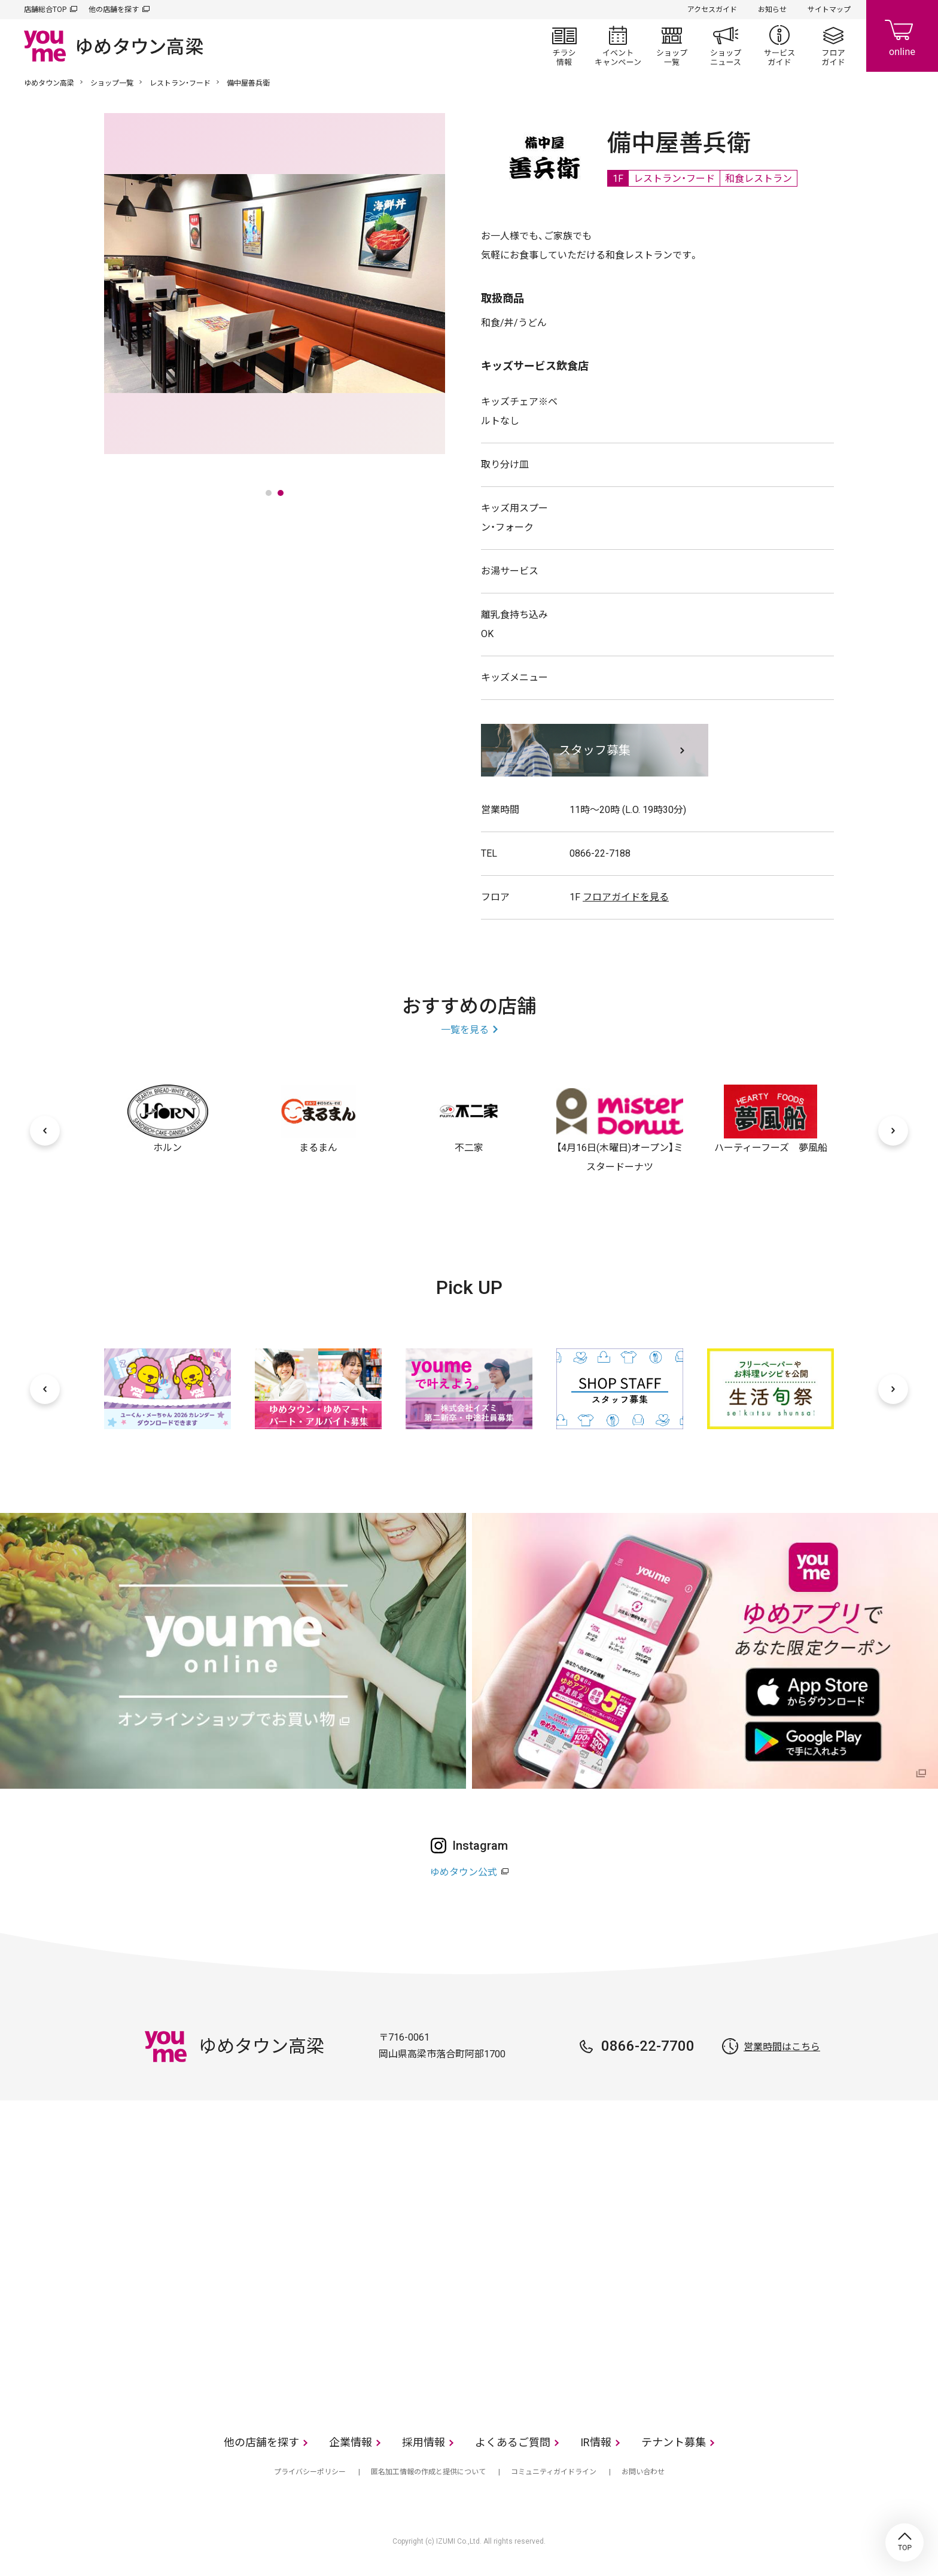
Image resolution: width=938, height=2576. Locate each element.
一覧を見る (465, 1030)
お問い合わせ (643, 2472)
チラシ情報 (564, 45)
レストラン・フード (180, 83)
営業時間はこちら (782, 2047)
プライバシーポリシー (310, 2472)
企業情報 (350, 2442)
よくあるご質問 (512, 2442)
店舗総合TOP (45, 9)
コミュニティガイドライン (553, 2472)
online (902, 36)
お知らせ (772, 9)
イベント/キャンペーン (618, 45)
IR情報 (595, 2442)
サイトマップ (829, 9)
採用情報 (423, 2442)
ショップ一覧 (672, 45)
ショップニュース (726, 45)
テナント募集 (673, 2442)
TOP (904, 2542)
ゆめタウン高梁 (49, 83)
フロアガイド (833, 45)
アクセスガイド (712, 9)
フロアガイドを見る (626, 897)
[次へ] (893, 1131)
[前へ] (45, 1131)
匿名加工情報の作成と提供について (428, 2472)
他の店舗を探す (114, 9)
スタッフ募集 (595, 750)
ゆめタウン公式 (463, 1872)
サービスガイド (779, 45)
